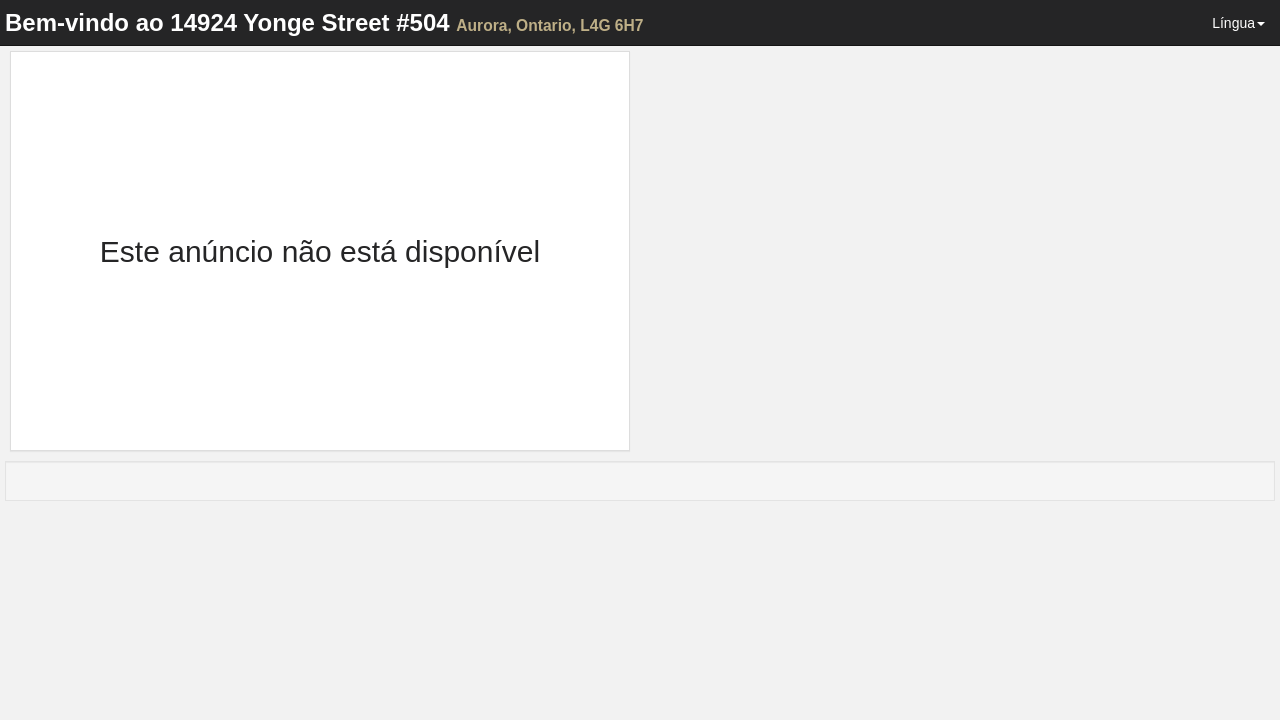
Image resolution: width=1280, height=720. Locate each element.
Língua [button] (1238, 23)
